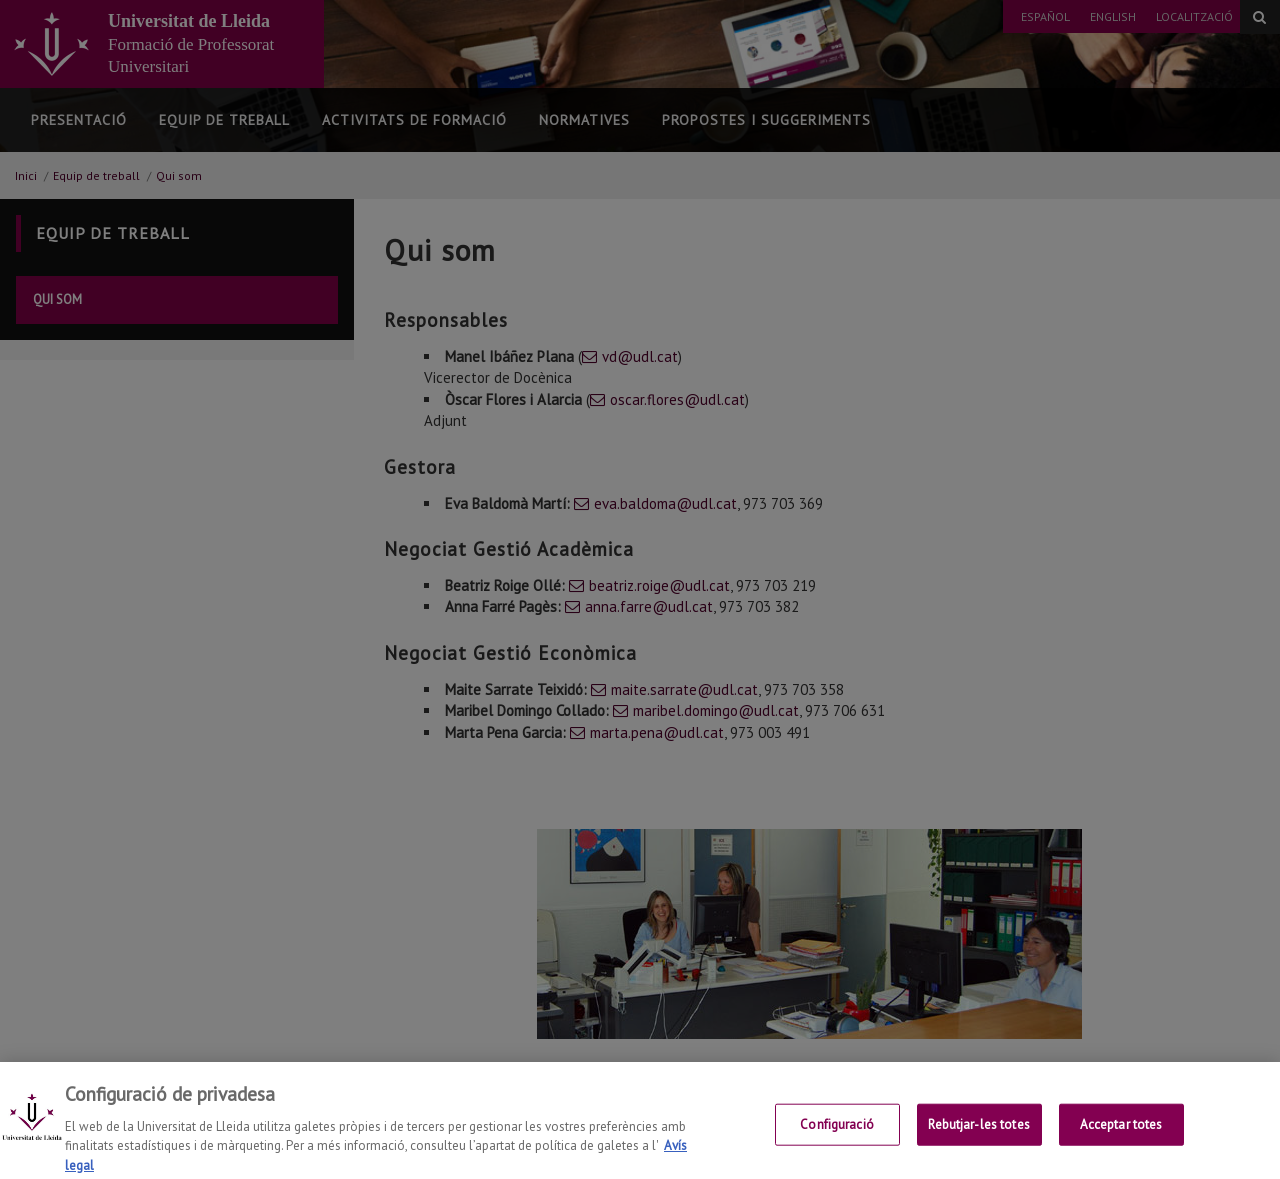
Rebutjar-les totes (978, 1139)
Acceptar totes (1121, 1139)
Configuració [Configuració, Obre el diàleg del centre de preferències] (837, 1139)
